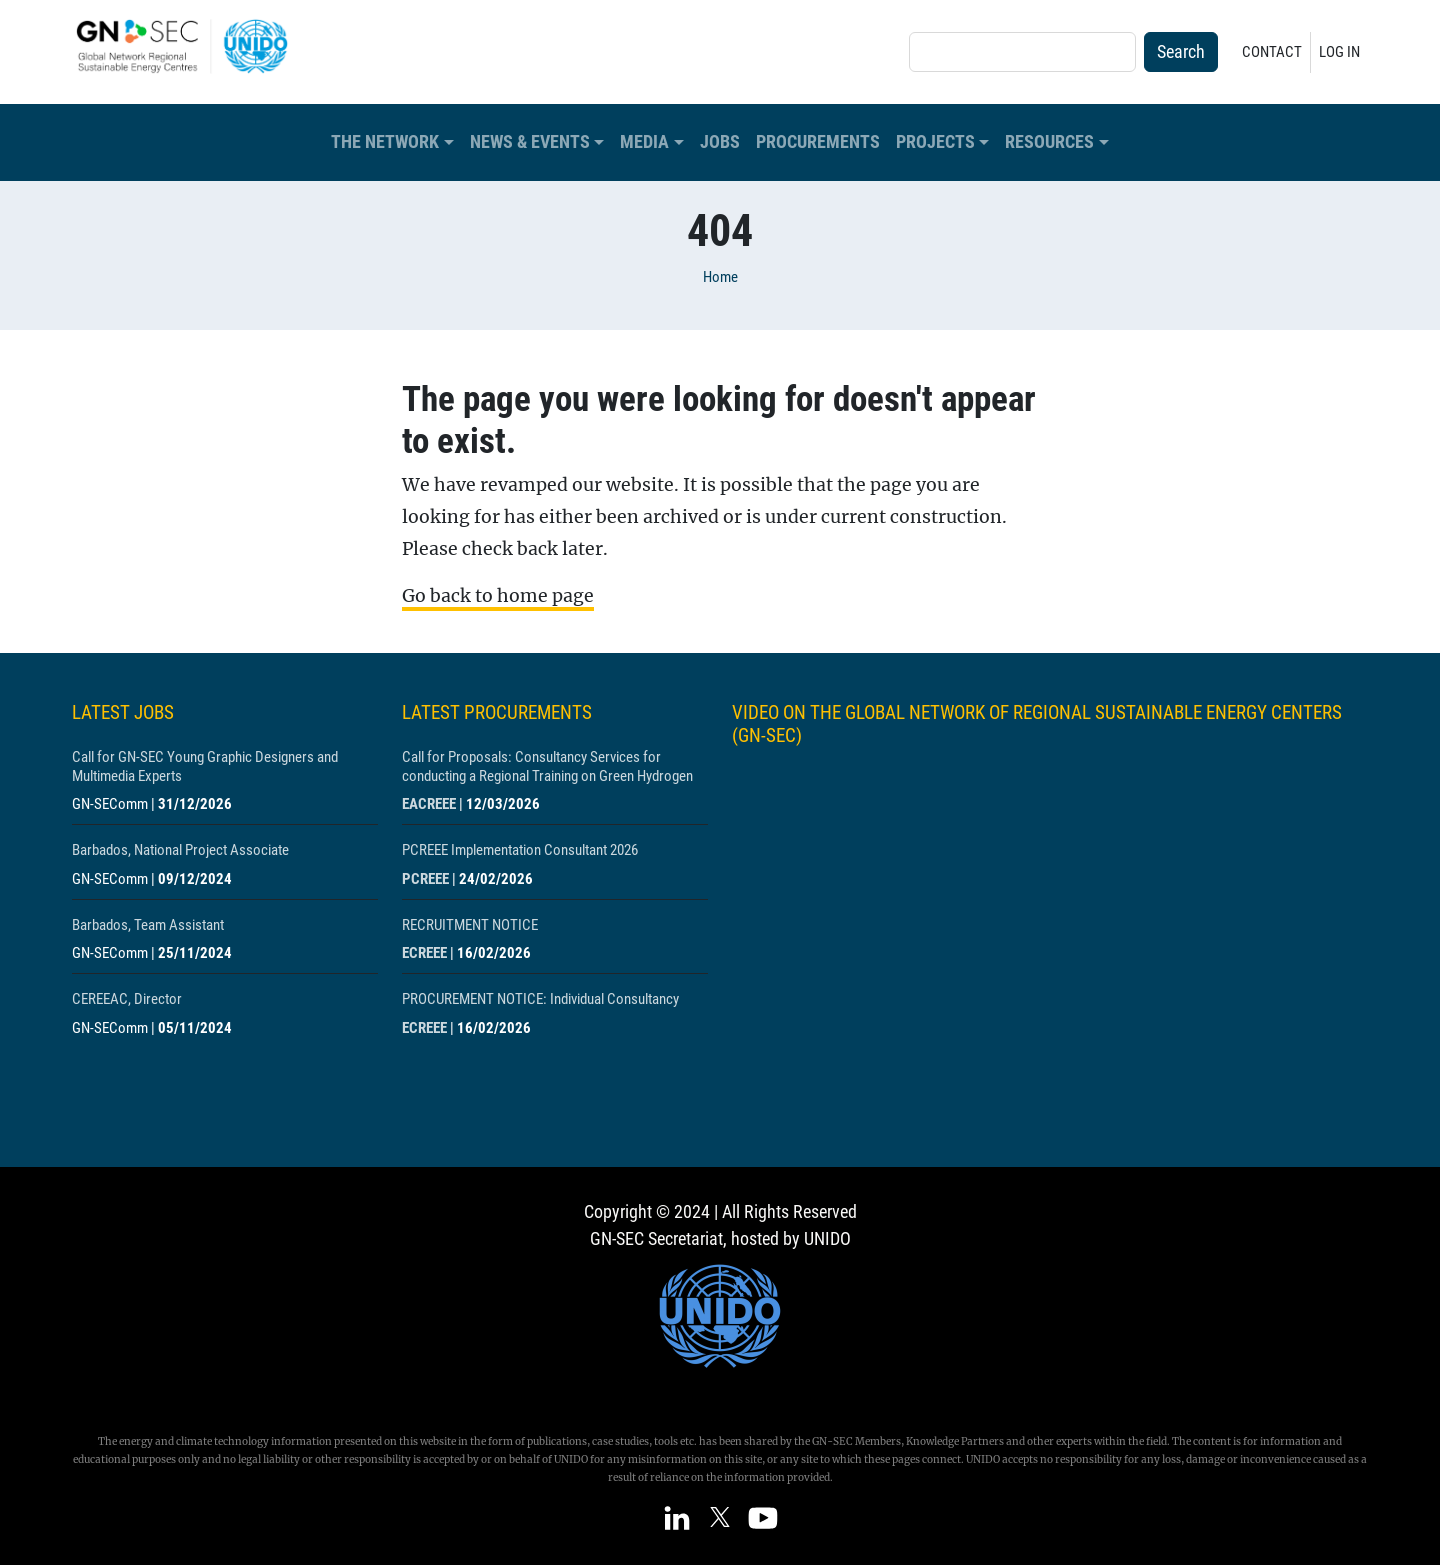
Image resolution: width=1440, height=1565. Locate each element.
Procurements (818, 142)
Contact (1272, 52)
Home (720, 277)
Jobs (720, 142)
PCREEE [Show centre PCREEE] (425, 879)
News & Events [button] (530, 142)
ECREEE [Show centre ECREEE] (424, 953)
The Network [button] (385, 142)
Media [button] (644, 142)
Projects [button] (935, 142)
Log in (1339, 52)
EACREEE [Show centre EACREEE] (429, 804)
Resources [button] (1049, 142)
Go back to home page (498, 596)
